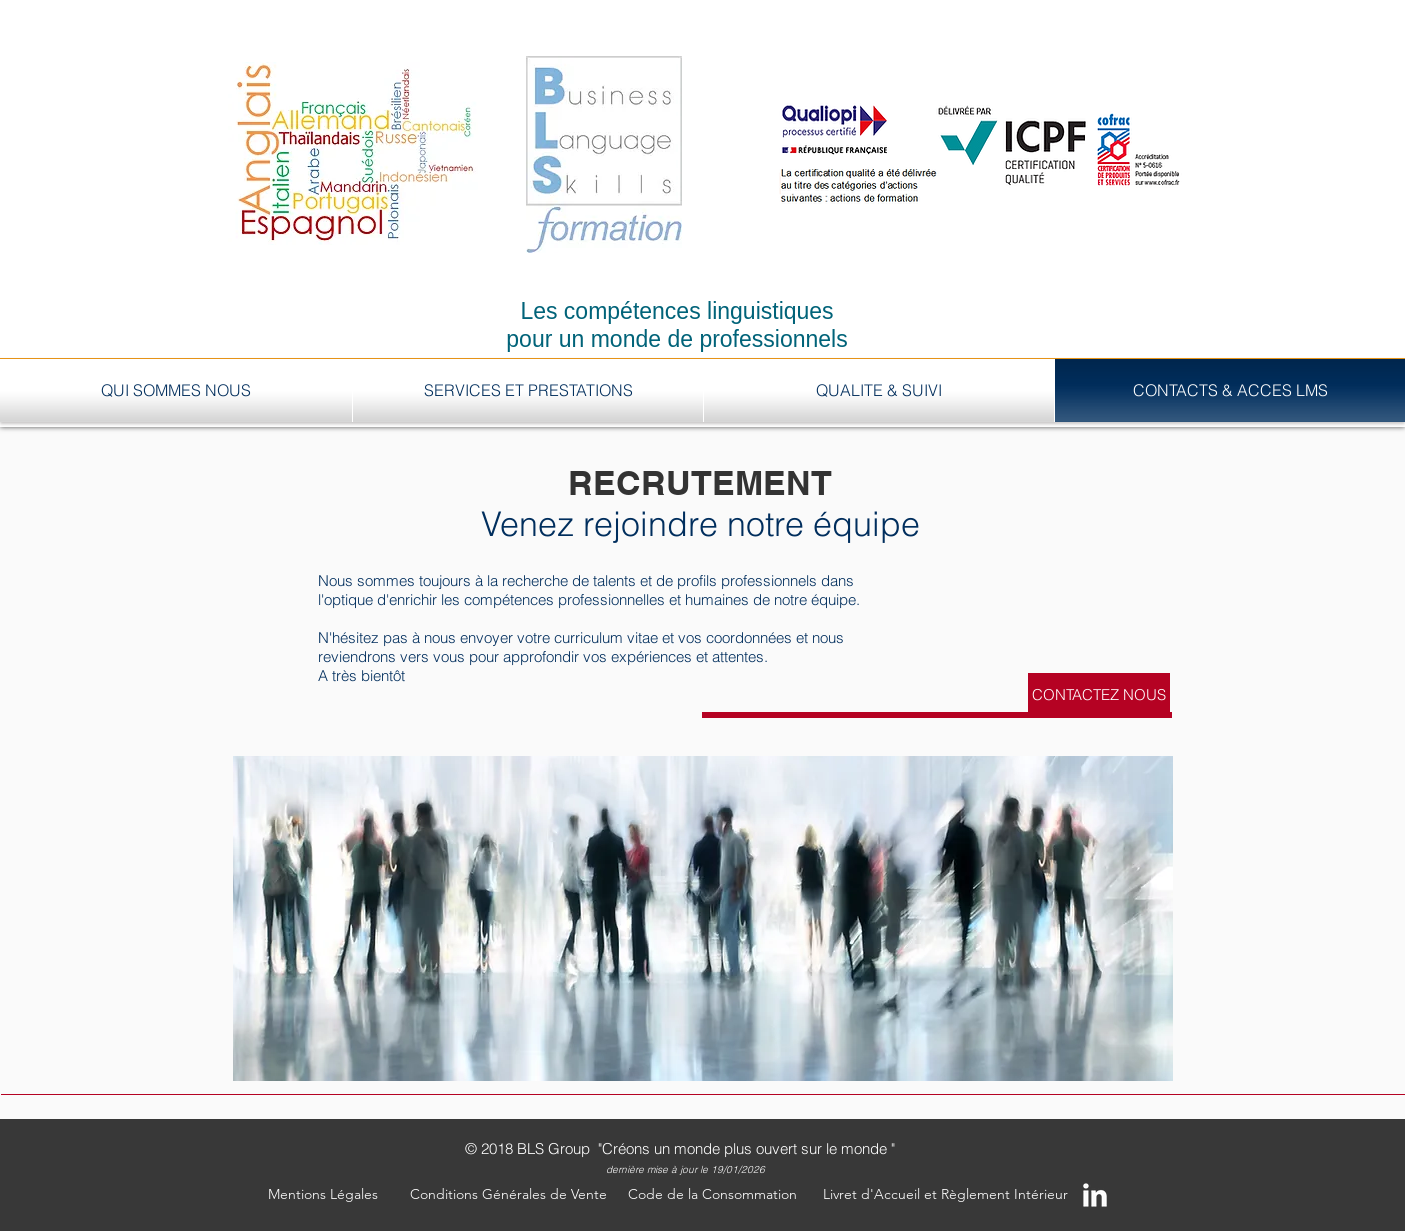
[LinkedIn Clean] (1095, 1195)
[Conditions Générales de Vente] (508, 1195)
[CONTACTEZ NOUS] (1099, 694)
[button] (323, 1195)
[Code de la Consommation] (713, 1195)
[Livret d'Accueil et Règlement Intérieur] (945, 1195)
